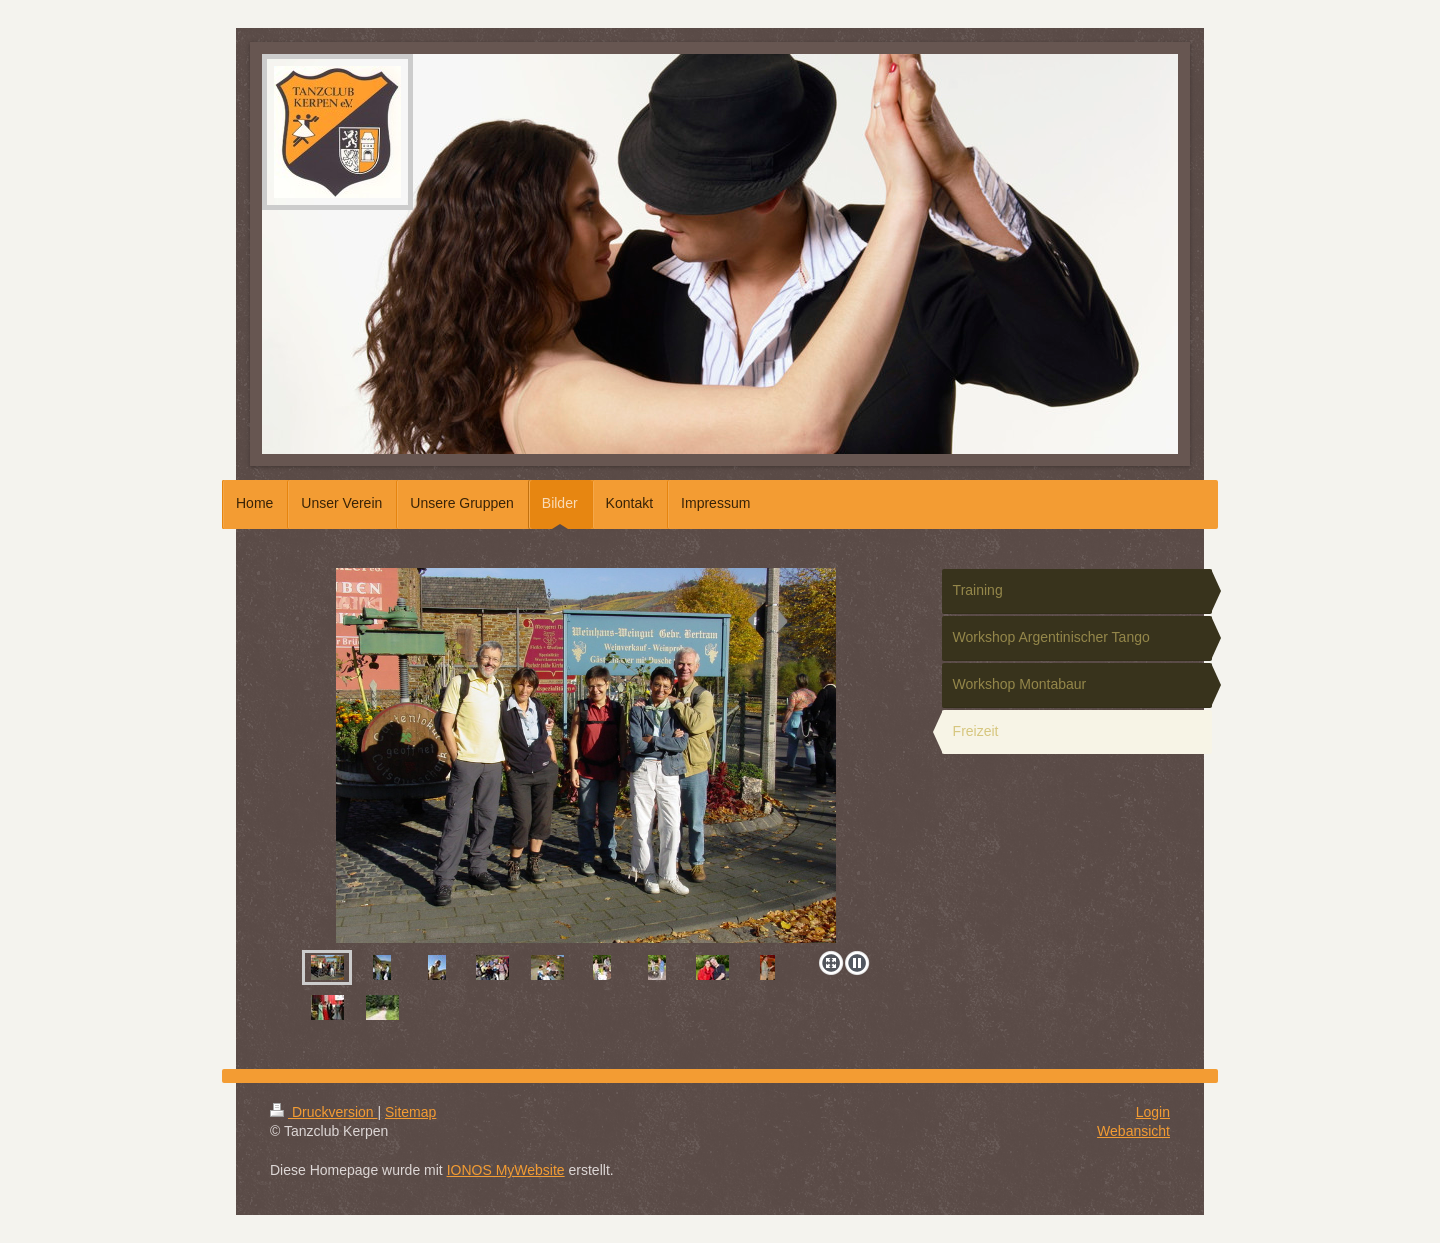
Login (1153, 1112)
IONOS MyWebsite (506, 1170)
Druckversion (323, 1112)
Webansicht (1133, 1131)
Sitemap (410, 1112)
